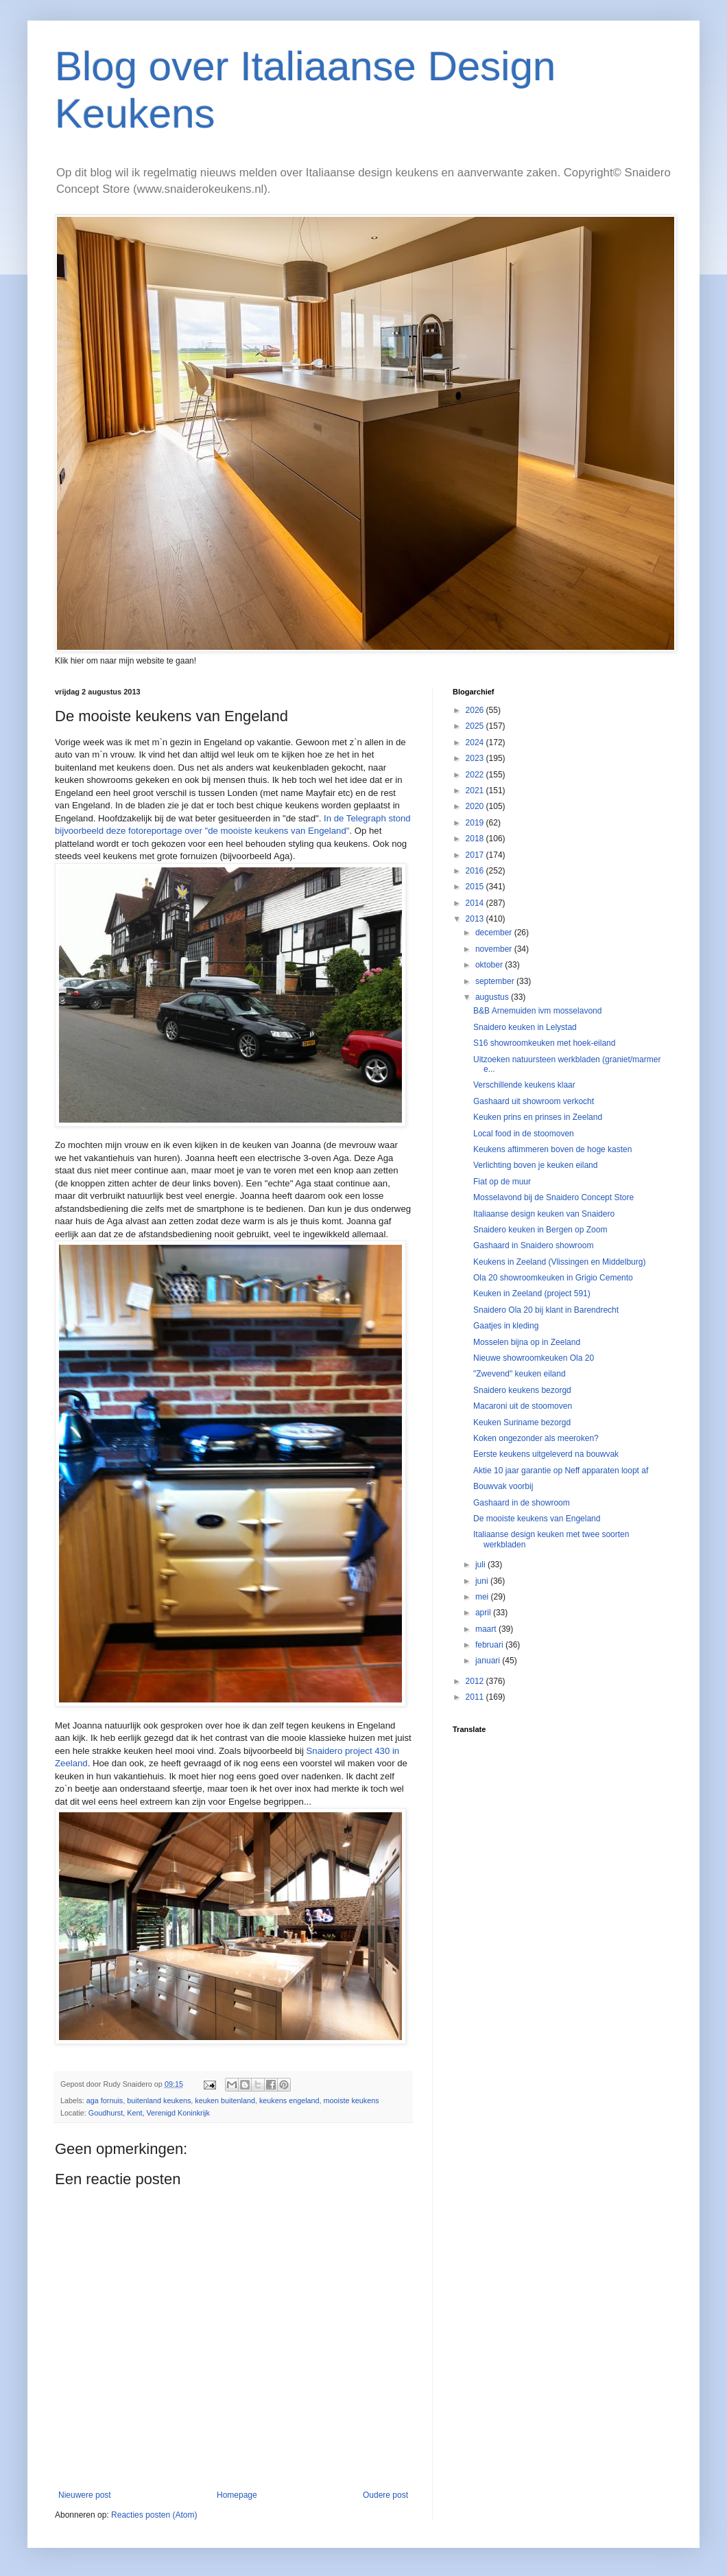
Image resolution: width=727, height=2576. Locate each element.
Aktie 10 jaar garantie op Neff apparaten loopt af (560, 1470)
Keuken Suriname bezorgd (522, 1422)
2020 (476, 806)
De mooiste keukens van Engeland (536, 1518)
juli (481, 1564)
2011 (476, 1697)
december (494, 932)
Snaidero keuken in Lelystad (525, 1027)
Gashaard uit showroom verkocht (533, 1101)
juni (482, 1581)
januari (488, 1660)
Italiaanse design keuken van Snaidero (544, 1214)
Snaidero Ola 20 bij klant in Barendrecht (546, 1310)
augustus (493, 997)
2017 (476, 855)
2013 (476, 919)
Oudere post (385, 2495)
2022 (476, 775)
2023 (476, 758)
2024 (476, 742)
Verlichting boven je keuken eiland (535, 1165)
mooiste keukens (351, 2100)
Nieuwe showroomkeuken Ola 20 (533, 1358)
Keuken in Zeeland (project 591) (532, 1293)
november (494, 949)
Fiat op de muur (502, 1181)
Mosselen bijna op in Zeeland (526, 1342)
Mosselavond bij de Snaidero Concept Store (553, 1197)
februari (490, 1645)
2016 (476, 871)
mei (483, 1597)
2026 (476, 710)
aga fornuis (104, 2100)
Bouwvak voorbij (503, 1486)
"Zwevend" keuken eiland (519, 1374)
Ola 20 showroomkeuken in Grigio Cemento (553, 1278)
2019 (476, 823)
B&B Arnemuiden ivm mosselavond (537, 1011)
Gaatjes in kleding (505, 1326)
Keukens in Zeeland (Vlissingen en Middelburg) (559, 1262)
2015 (476, 886)
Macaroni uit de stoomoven (522, 1406)
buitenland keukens (159, 2100)
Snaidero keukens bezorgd (522, 1390)
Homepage (237, 2495)
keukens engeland (289, 2100)
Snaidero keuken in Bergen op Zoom (540, 1229)
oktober (490, 965)
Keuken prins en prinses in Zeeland (537, 1117)
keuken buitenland (225, 2100)
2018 (476, 838)
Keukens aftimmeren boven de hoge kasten (552, 1149)
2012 (476, 1681)
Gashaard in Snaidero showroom (533, 1245)
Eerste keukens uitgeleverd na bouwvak (546, 1454)
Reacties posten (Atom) (154, 2515)
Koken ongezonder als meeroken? (536, 1438)
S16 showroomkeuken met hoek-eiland (544, 1043)
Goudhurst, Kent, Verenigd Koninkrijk (149, 2113)
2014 (476, 903)
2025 (476, 726)
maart (487, 1629)
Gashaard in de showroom (521, 1503)
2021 (476, 790)
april (484, 1612)
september (495, 981)
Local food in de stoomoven (523, 1133)
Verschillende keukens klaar (524, 1085)
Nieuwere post (84, 2495)
